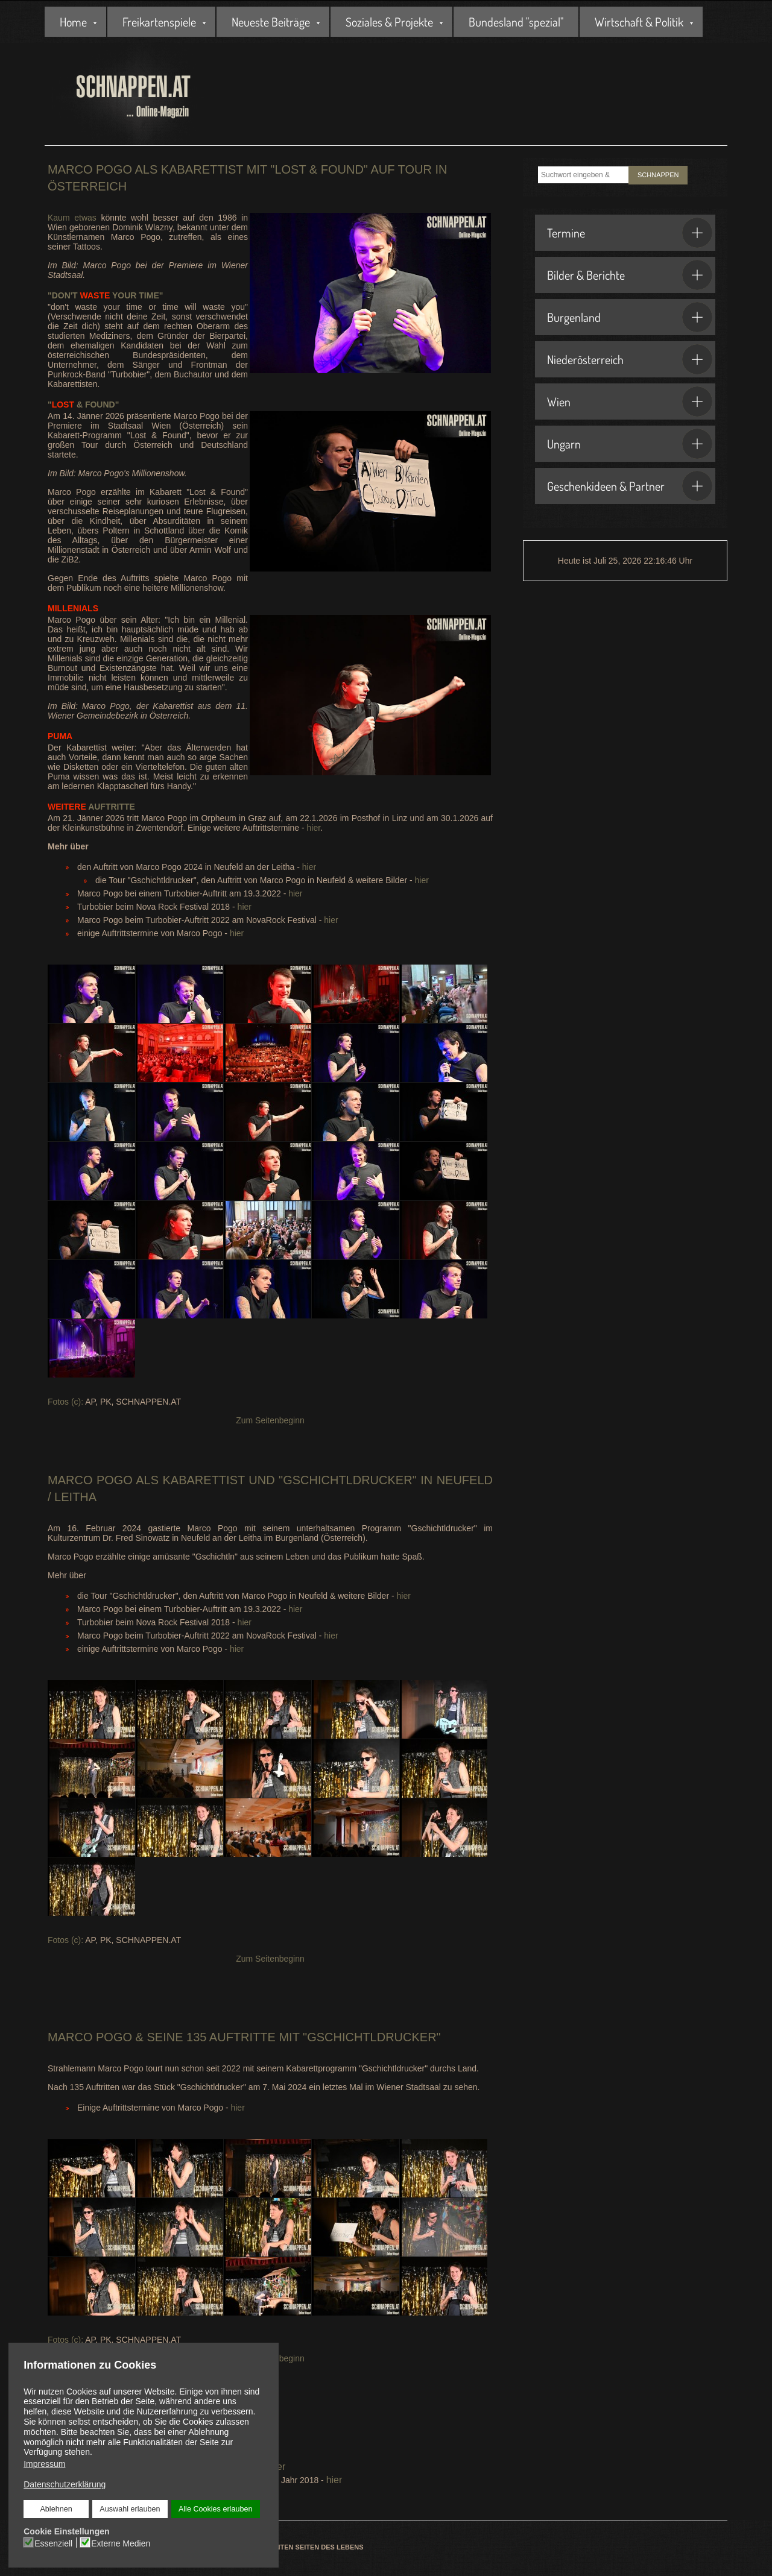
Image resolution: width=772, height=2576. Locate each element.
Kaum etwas (74, 217)
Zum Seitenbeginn (270, 1420)
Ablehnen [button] (56, 2509)
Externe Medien (120, 2543)
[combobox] (583, 174)
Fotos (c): (65, 1401)
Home (73, 22)
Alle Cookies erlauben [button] (215, 2509)
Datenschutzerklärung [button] (65, 2484)
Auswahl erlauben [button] (130, 2509)
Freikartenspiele (159, 22)
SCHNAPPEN (658, 174)
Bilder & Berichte (629, 275)
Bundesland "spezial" (516, 22)
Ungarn (629, 444)
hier (314, 828)
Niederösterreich (629, 359)
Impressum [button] (44, 2464)
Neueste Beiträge (271, 22)
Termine (629, 233)
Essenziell (53, 2543)
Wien (629, 401)
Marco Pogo (90, 1480)
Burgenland (629, 317)
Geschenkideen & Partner (629, 486)
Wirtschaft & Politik (639, 22)
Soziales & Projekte (389, 22)
